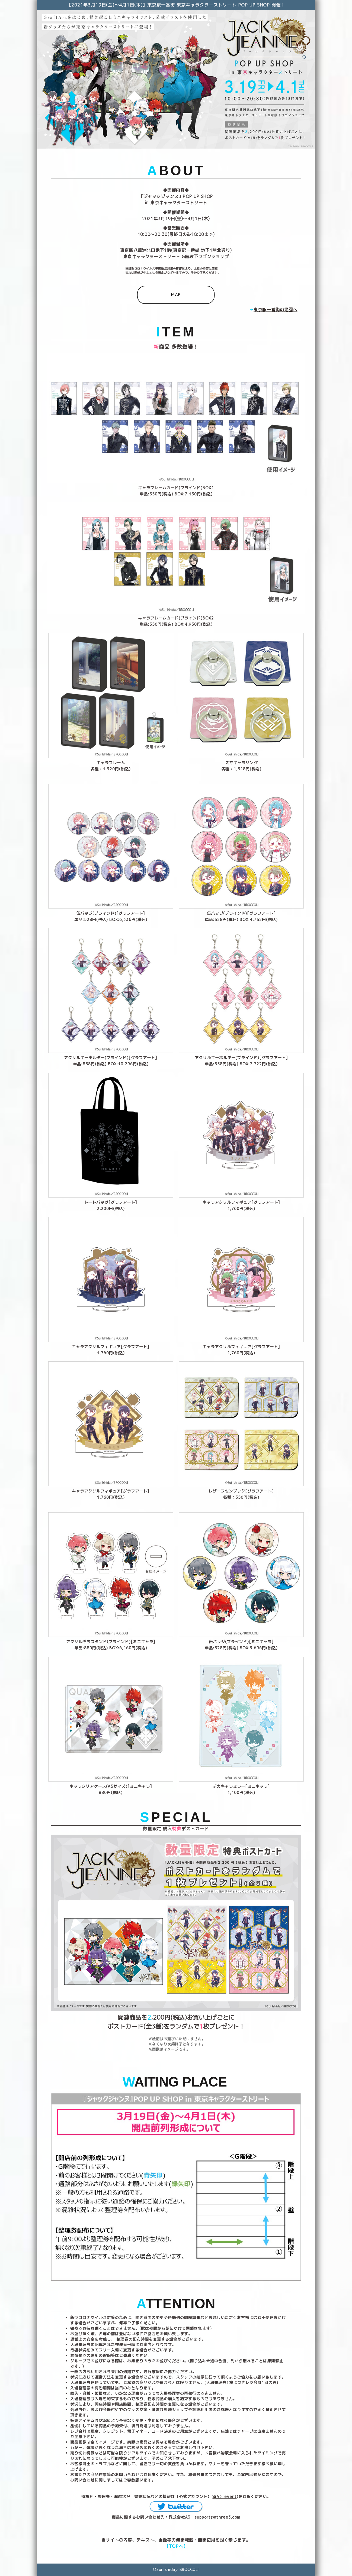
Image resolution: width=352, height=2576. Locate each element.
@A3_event (225, 2496)
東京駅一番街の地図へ (275, 310)
